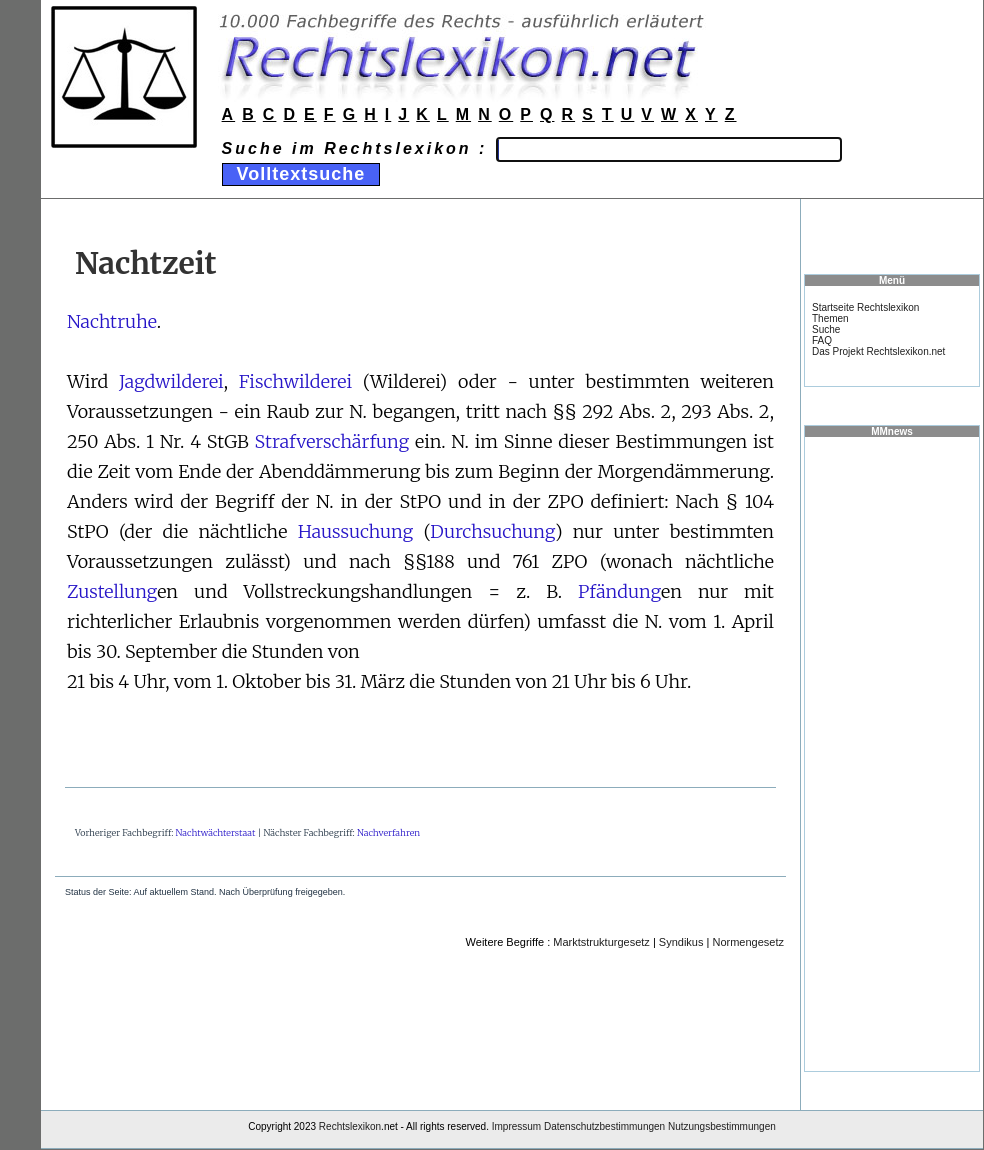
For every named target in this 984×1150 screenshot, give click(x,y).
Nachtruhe (112, 321)
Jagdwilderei (171, 381)
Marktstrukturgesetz (601, 942)
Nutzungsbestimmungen (722, 1126)
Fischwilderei (295, 381)
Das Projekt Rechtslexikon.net (878, 351)
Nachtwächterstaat (216, 832)
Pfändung (619, 591)
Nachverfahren (388, 832)
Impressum (516, 1126)
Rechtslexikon (350, 1126)
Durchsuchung (492, 531)
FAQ (822, 340)
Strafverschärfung (332, 441)
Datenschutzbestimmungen (604, 1126)
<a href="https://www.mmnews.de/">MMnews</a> (892, 753)
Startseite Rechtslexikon (865, 307)
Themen (830, 318)
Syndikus (681, 942)
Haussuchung (356, 531)
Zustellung (112, 591)
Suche (826, 329)
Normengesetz (748, 942)
